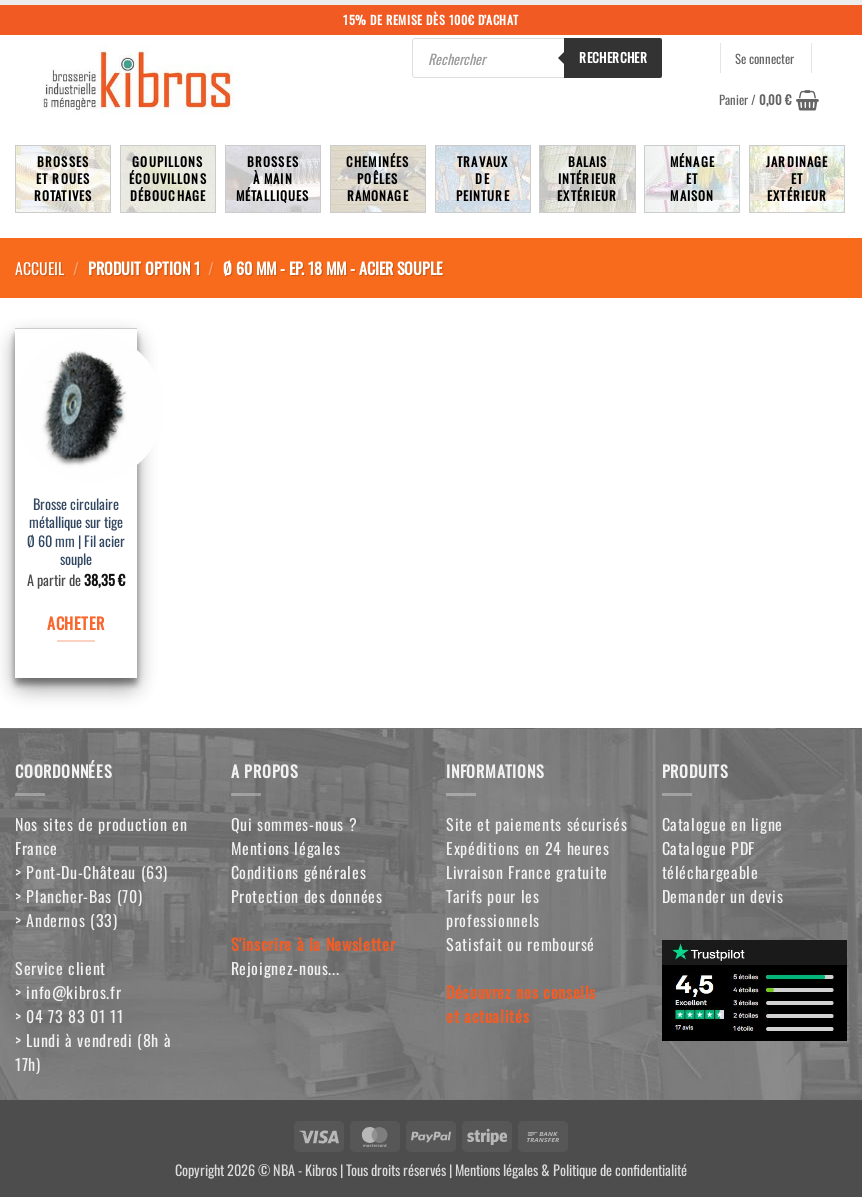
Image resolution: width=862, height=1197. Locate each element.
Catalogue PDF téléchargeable (710, 860)
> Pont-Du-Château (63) (91, 872)
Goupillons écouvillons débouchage (168, 178)
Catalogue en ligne (723, 824)
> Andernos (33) (66, 920)
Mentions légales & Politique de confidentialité (571, 1169)
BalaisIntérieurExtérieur (587, 178)
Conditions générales (299, 872)
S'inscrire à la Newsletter (313, 944)
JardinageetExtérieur (797, 178)
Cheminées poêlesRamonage (377, 178)
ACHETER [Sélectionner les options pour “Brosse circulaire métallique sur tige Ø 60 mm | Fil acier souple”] (75, 623)
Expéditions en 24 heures (527, 848)
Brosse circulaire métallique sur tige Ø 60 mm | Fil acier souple (76, 532)
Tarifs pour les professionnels (493, 908)
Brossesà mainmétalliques (273, 178)
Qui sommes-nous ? (294, 824)
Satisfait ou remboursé (520, 944)
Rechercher (613, 57)
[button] (769, 100)
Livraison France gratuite (527, 872)
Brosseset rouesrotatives (63, 178)
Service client (60, 968)
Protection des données (307, 896)
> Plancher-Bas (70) (78, 896)
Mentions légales (286, 848)
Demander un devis (723, 896)
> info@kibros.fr (68, 992)
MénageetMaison (692, 178)
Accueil (39, 268)
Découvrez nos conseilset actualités (521, 1004)
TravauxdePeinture (483, 178)
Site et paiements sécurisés (536, 824)
